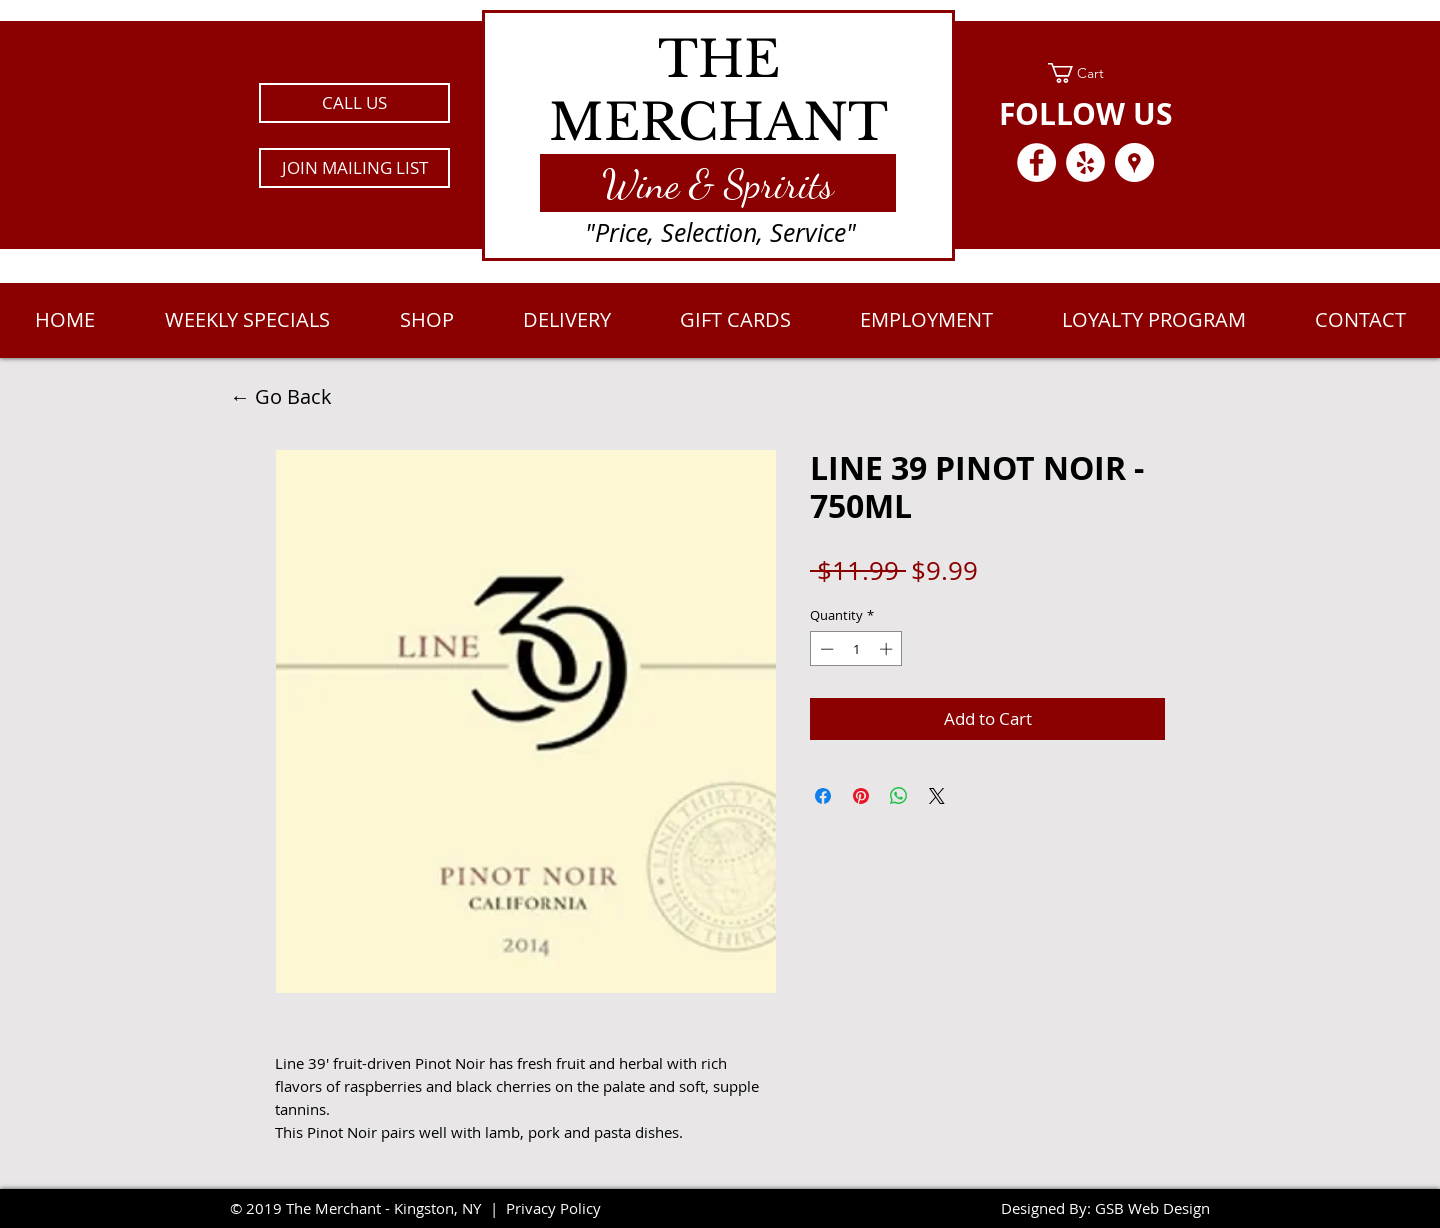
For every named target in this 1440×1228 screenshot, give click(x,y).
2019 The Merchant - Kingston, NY (363, 1208)
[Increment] (888, 649)
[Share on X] (937, 796)
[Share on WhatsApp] (899, 796)
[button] (354, 168)
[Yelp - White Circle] (1085, 162)
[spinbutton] (856, 649)
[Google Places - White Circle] (1134, 162)
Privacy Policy (553, 1208)
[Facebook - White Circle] (1036, 162)
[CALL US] (354, 103)
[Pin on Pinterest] (861, 796)
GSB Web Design (1152, 1208)
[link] (1085, 73)
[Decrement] (825, 649)
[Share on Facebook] (823, 796)
